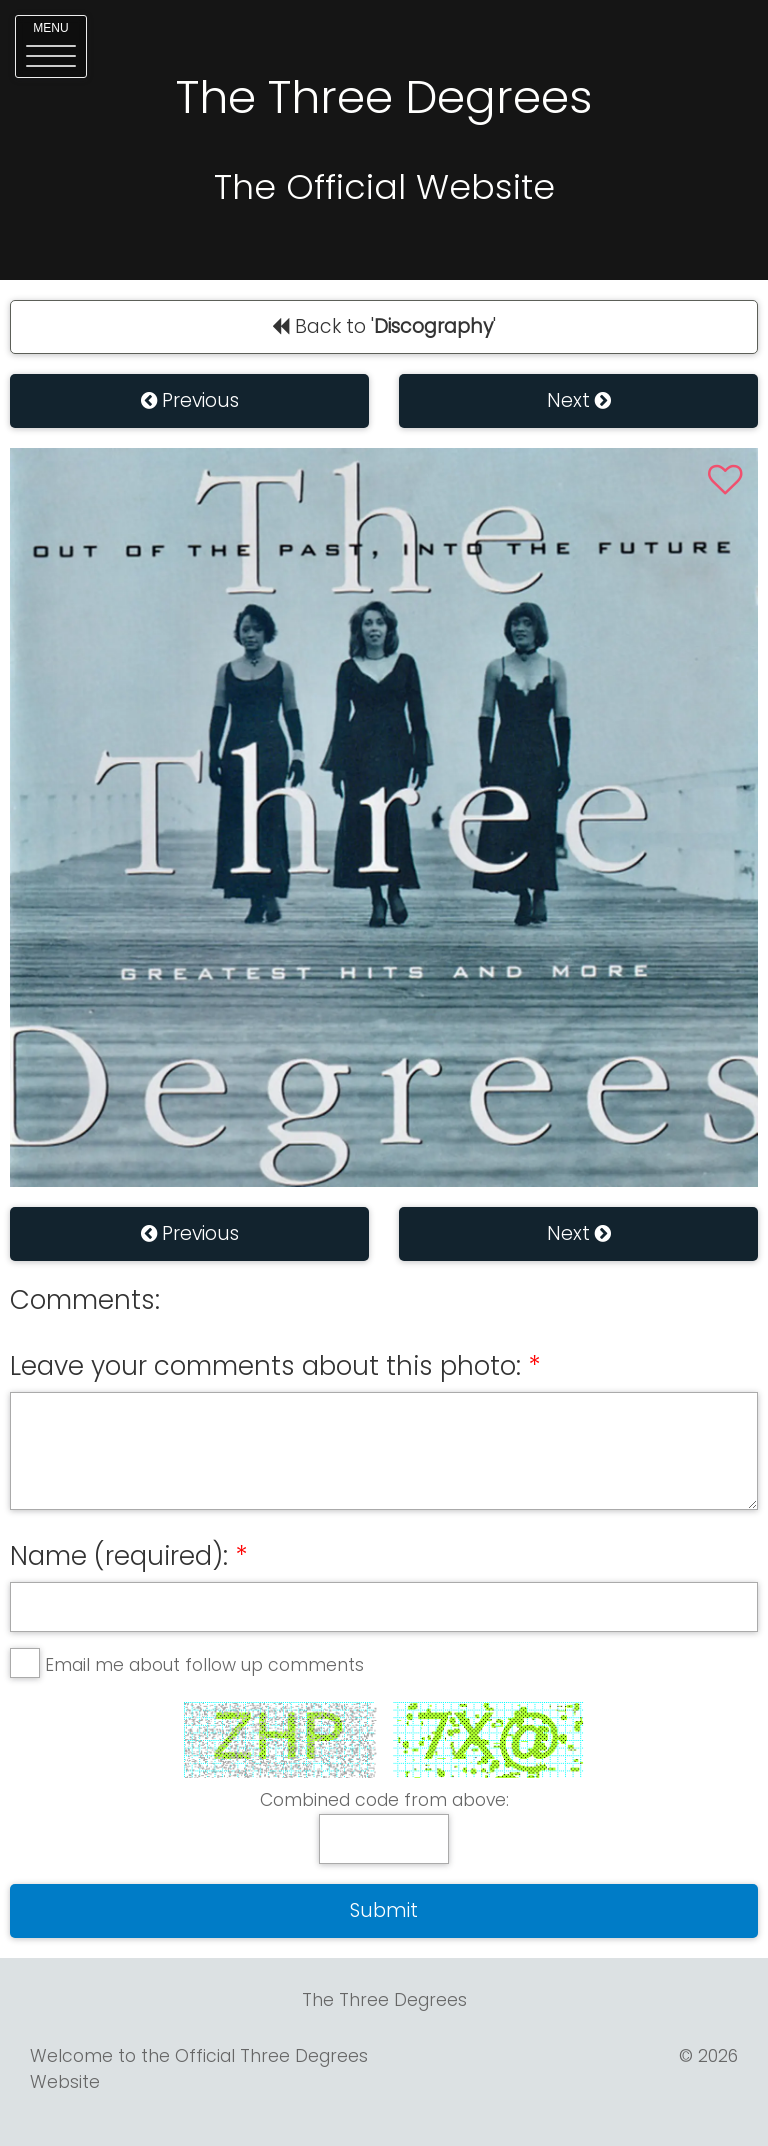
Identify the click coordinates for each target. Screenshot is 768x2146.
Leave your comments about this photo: (265, 1366)
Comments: (85, 1300)
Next (579, 400)
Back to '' (384, 326)
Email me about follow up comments (204, 1665)
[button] (51, 46)
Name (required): (119, 1556)
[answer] (384, 1839)
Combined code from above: (384, 1800)
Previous (190, 400)
